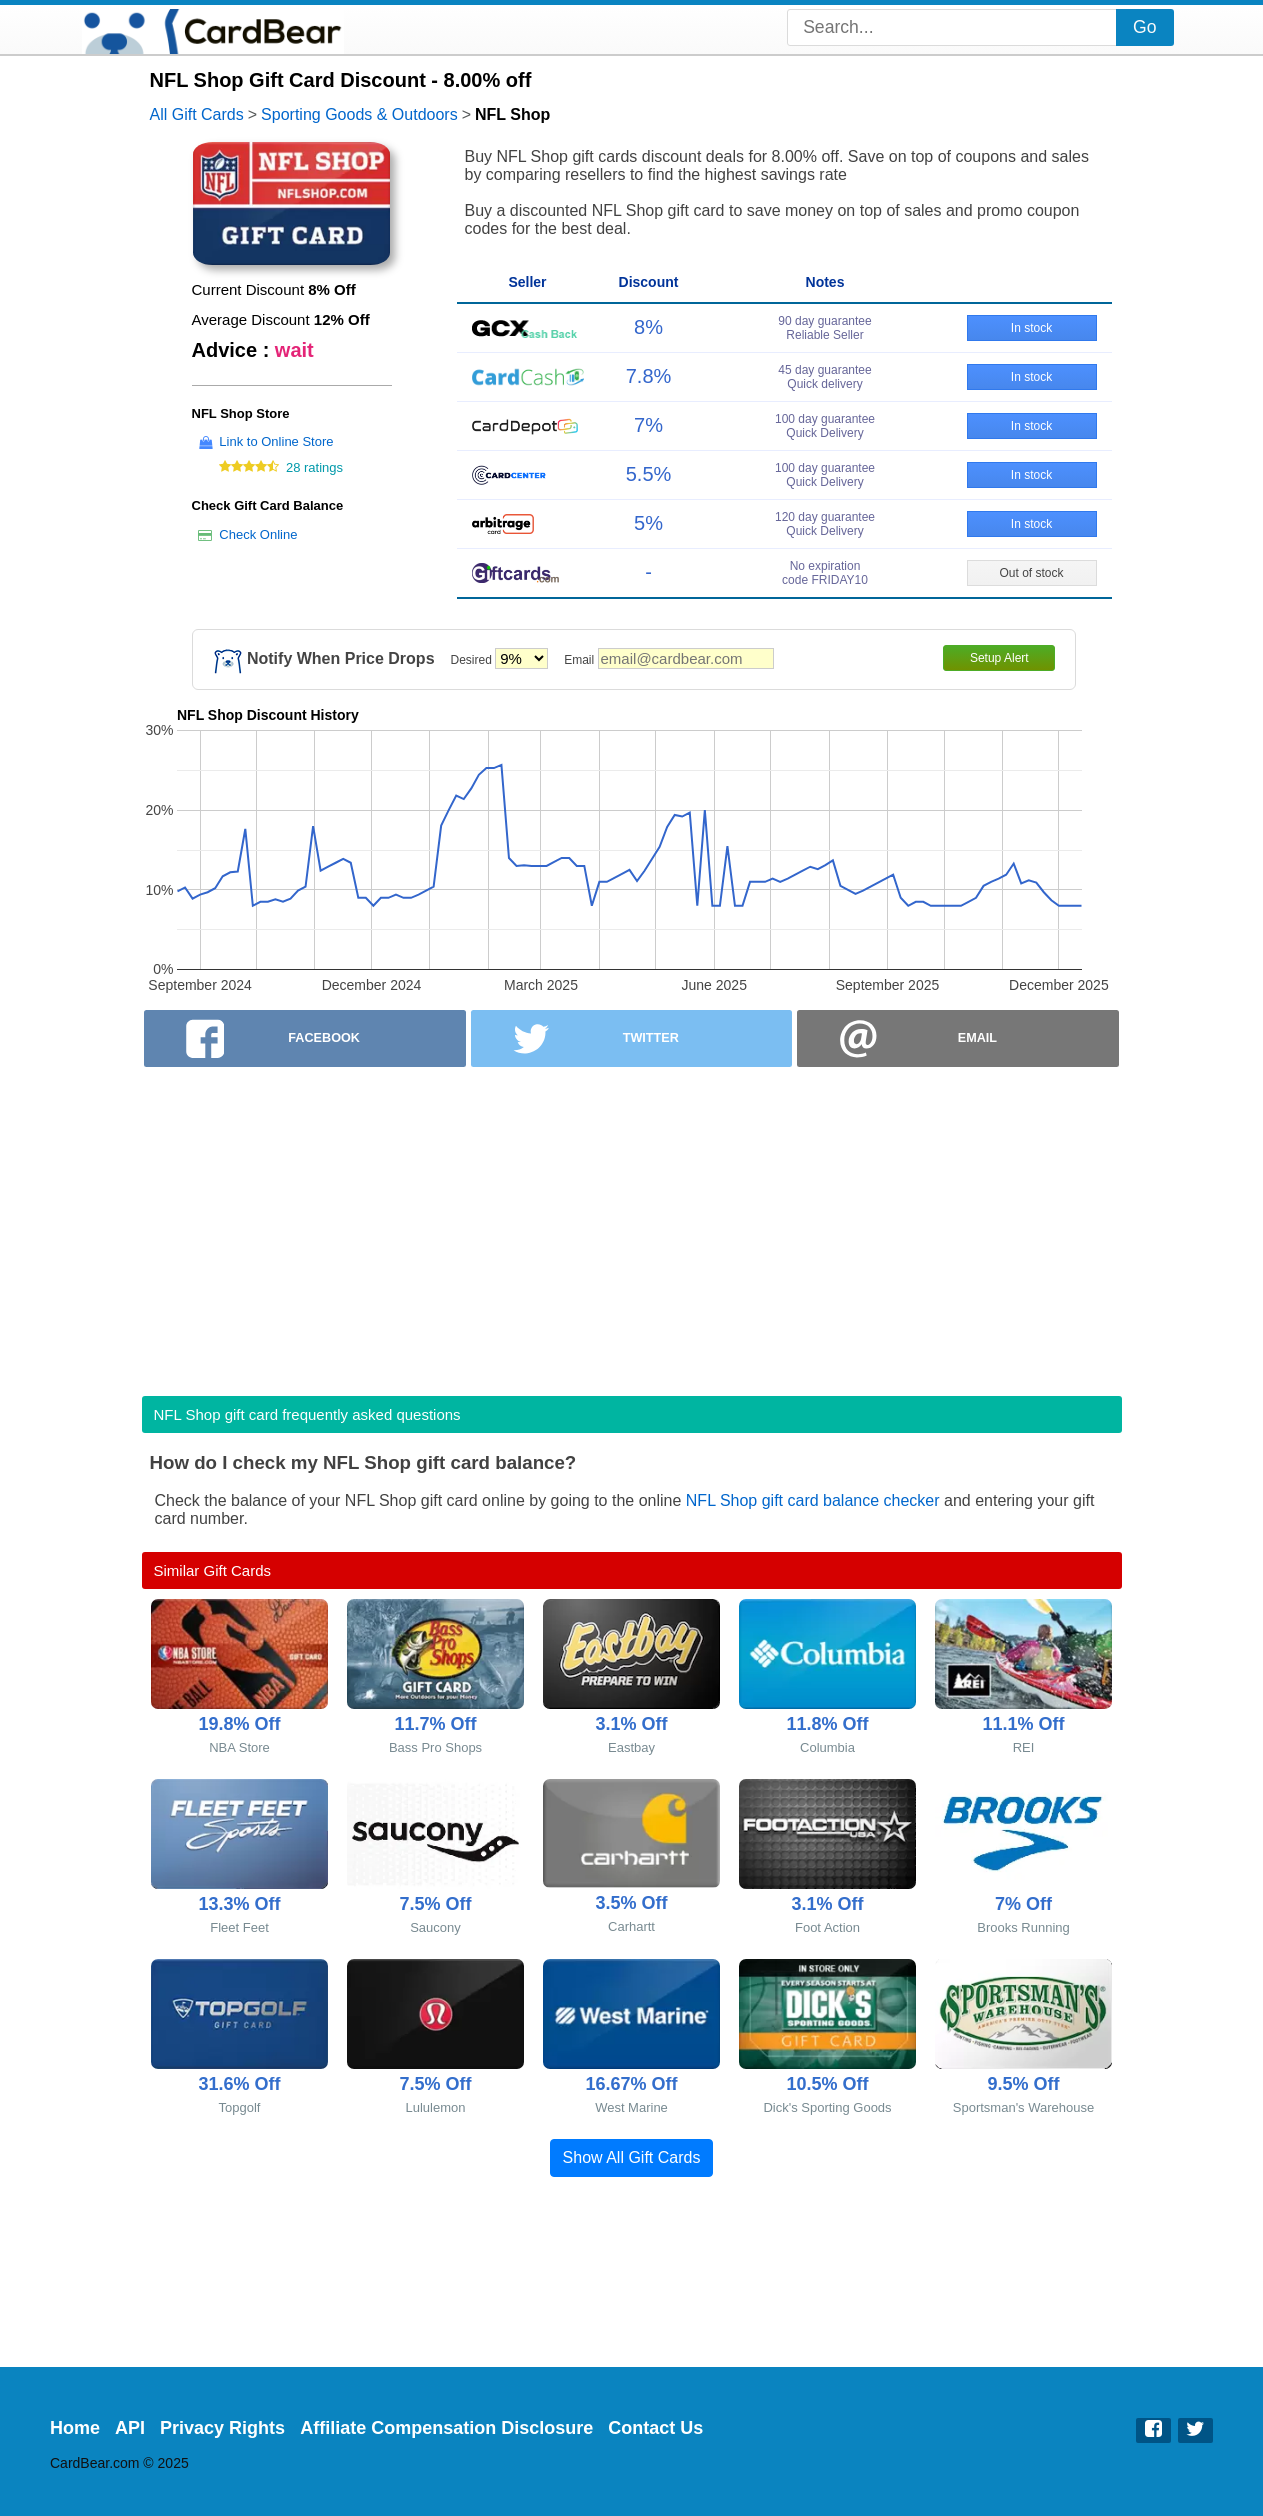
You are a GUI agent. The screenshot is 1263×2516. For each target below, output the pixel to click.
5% (648, 523)
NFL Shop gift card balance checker (813, 1500)
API (130, 2428)
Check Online (258, 534)
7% (648, 425)
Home (75, 2428)
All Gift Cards (197, 114)
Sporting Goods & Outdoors (359, 114)
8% (648, 327)
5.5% (649, 474)
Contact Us (655, 2428)
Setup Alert (999, 658)
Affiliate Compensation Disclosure (446, 2428)
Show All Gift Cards (632, 2157)
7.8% (649, 376)
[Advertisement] (632, 1225)
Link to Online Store (276, 441)
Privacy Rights (222, 2428)
